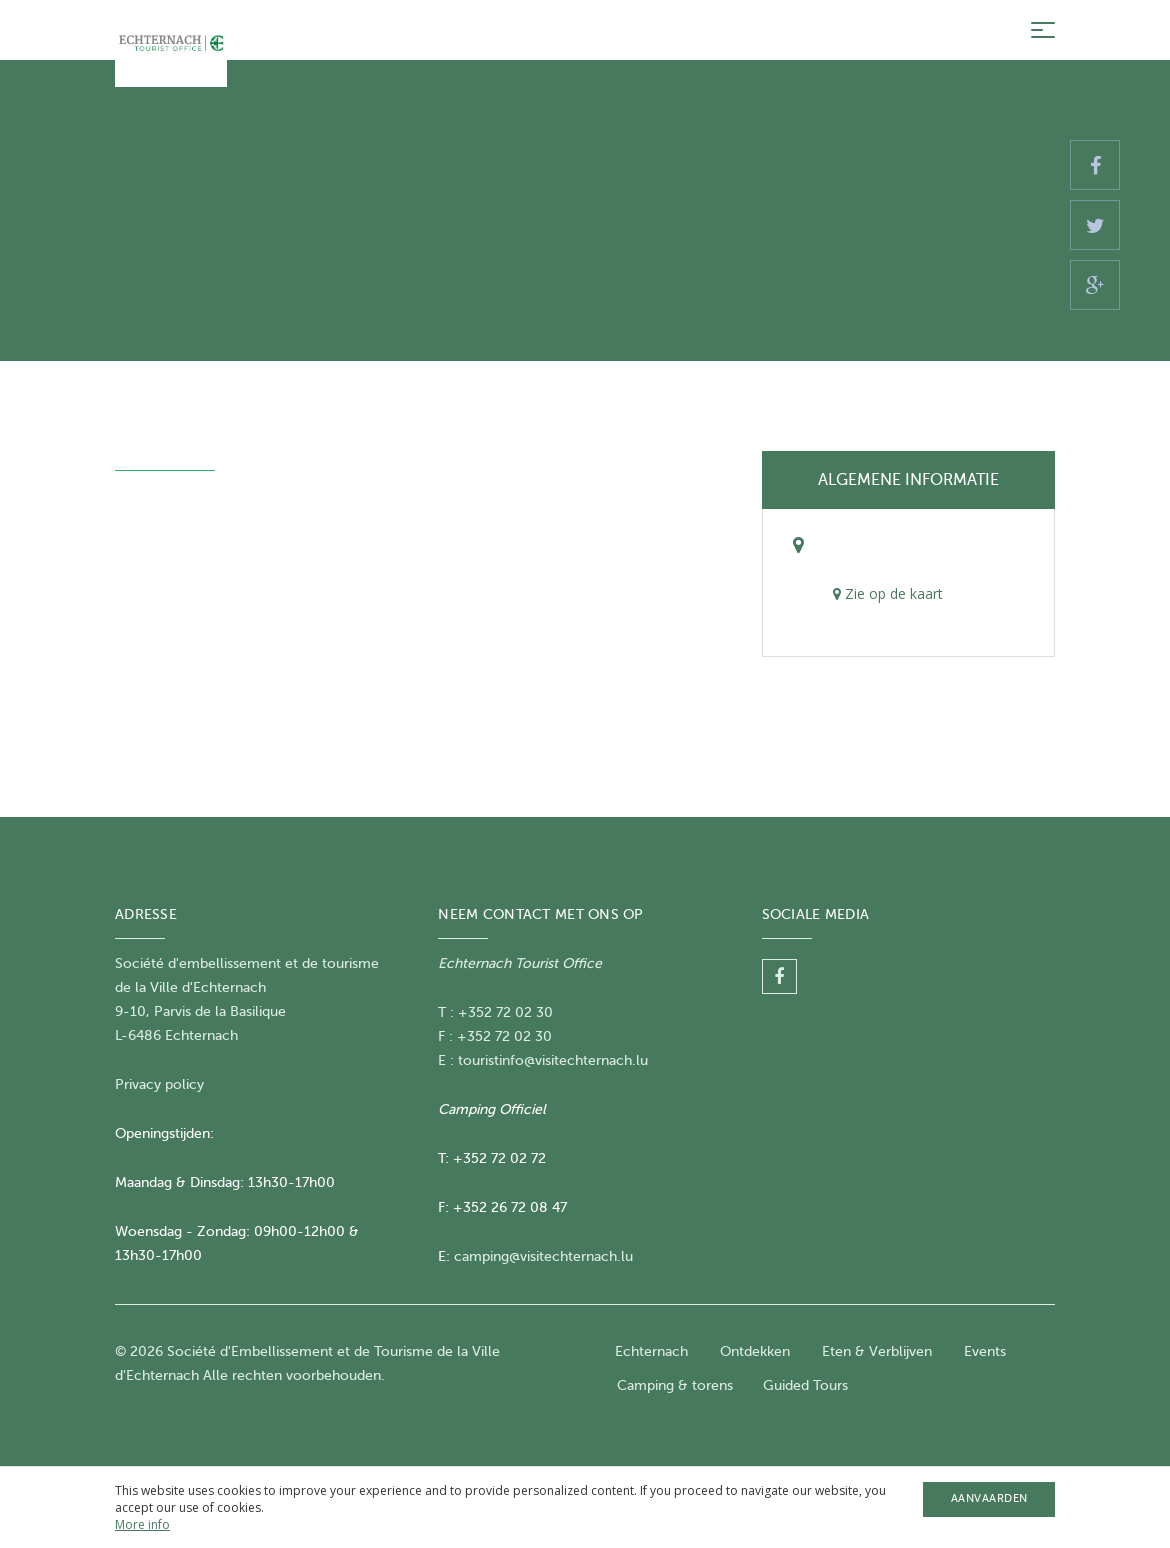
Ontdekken (755, 1351)
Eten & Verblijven (877, 1351)
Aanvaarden (989, 1498)
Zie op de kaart (888, 593)
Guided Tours (805, 1385)
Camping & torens (675, 1385)
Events (985, 1351)
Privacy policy (159, 1084)
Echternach (651, 1351)
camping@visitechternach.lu (543, 1256)
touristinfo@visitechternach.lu (553, 1060)
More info (142, 1524)
